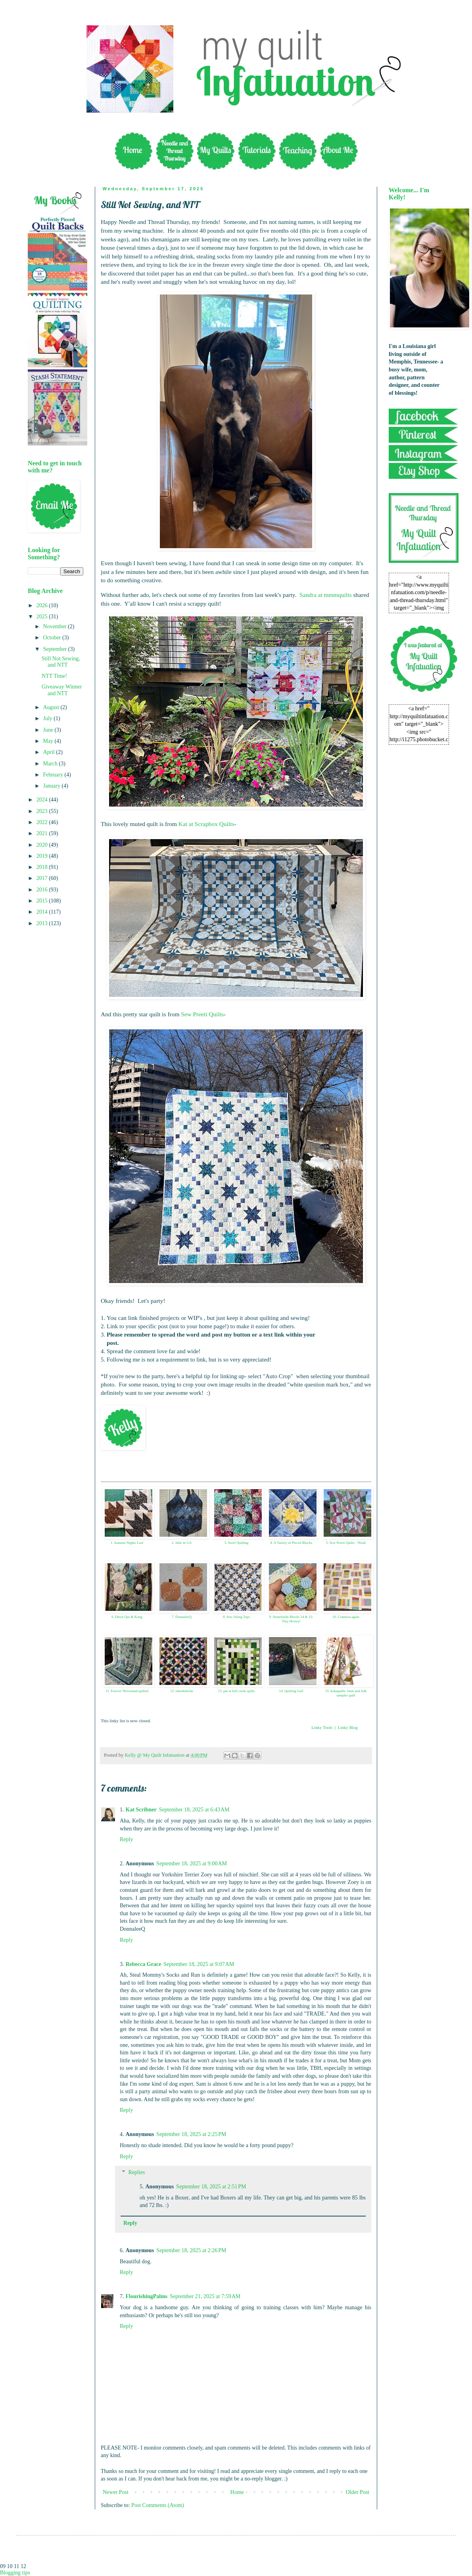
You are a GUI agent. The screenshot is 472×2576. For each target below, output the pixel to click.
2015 (42, 901)
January (52, 786)
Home (237, 2492)
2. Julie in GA (182, 1543)
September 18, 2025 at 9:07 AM (198, 1964)
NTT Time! (54, 676)
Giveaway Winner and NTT (62, 690)
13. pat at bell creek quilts (236, 1691)
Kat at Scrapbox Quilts (206, 823)
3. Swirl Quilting (236, 1543)
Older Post (358, 2492)
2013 (42, 923)
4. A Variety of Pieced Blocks (291, 1543)
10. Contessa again (345, 1617)
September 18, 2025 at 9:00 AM (191, 1864)
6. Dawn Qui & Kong (126, 1617)
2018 (42, 867)
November (55, 626)
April (49, 752)
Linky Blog (347, 1727)
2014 (42, 912)
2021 (42, 833)
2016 (42, 890)
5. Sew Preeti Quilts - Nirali (346, 1543)
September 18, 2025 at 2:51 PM (211, 2187)
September (55, 649)
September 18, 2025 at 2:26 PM (191, 2250)
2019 (42, 856)
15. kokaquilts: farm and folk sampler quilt (346, 1693)
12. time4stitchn (181, 1691)
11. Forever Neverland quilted (127, 1691)
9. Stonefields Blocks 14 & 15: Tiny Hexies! (291, 1619)
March (51, 764)
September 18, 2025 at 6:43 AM (194, 1810)
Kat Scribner (141, 1810)
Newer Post (116, 2492)
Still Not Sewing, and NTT (61, 662)
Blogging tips (15, 2573)
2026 (42, 605)
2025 (42, 617)
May (48, 741)
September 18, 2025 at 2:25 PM (191, 2134)
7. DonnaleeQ (182, 1617)
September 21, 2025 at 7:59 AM (205, 2296)
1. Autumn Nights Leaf (127, 1543)
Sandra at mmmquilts (325, 594)
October (52, 638)
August (51, 707)
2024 (42, 800)
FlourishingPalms (147, 2296)
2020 (42, 845)
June (48, 730)
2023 (42, 811)
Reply (126, 1839)
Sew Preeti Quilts (202, 1014)
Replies (136, 2173)
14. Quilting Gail (291, 1691)
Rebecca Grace (143, 1964)
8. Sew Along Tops (236, 1617)
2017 (42, 878)
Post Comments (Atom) (157, 2505)
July (48, 718)
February (53, 775)
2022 (42, 822)
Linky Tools (321, 1727)
